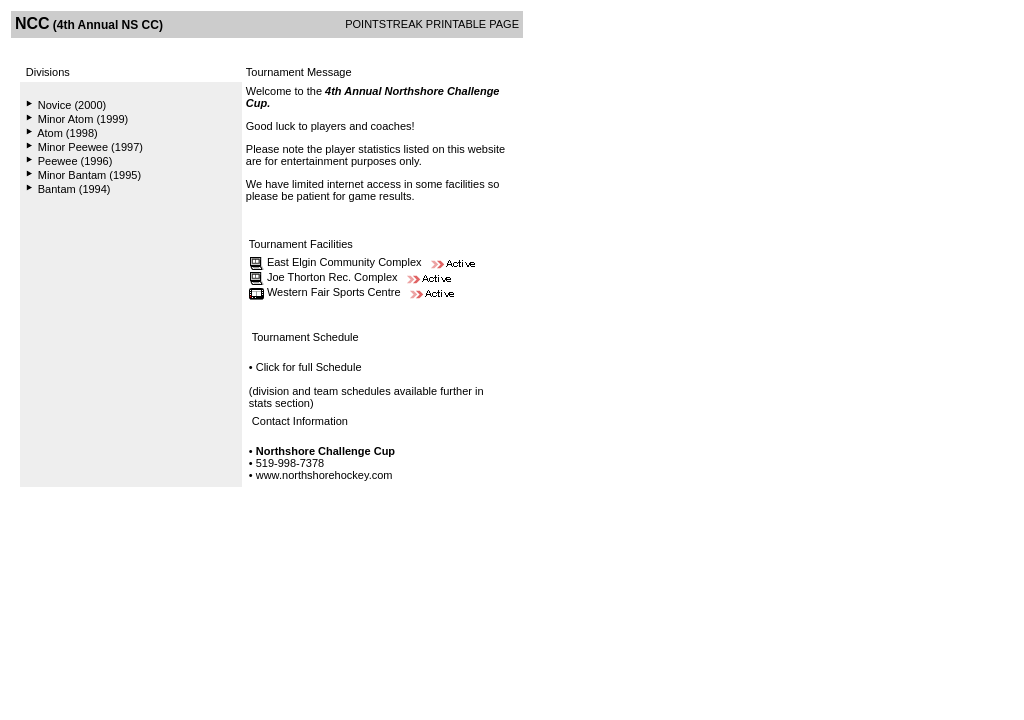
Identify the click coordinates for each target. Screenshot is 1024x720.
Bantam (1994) (74, 189)
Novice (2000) (72, 105)
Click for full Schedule (309, 367)
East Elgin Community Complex (344, 262)
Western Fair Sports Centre (334, 292)
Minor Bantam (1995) (89, 175)
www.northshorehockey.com (324, 475)
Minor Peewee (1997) (90, 147)
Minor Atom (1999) (83, 119)
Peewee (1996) (75, 161)
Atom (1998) (67, 133)
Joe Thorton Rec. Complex (332, 277)
